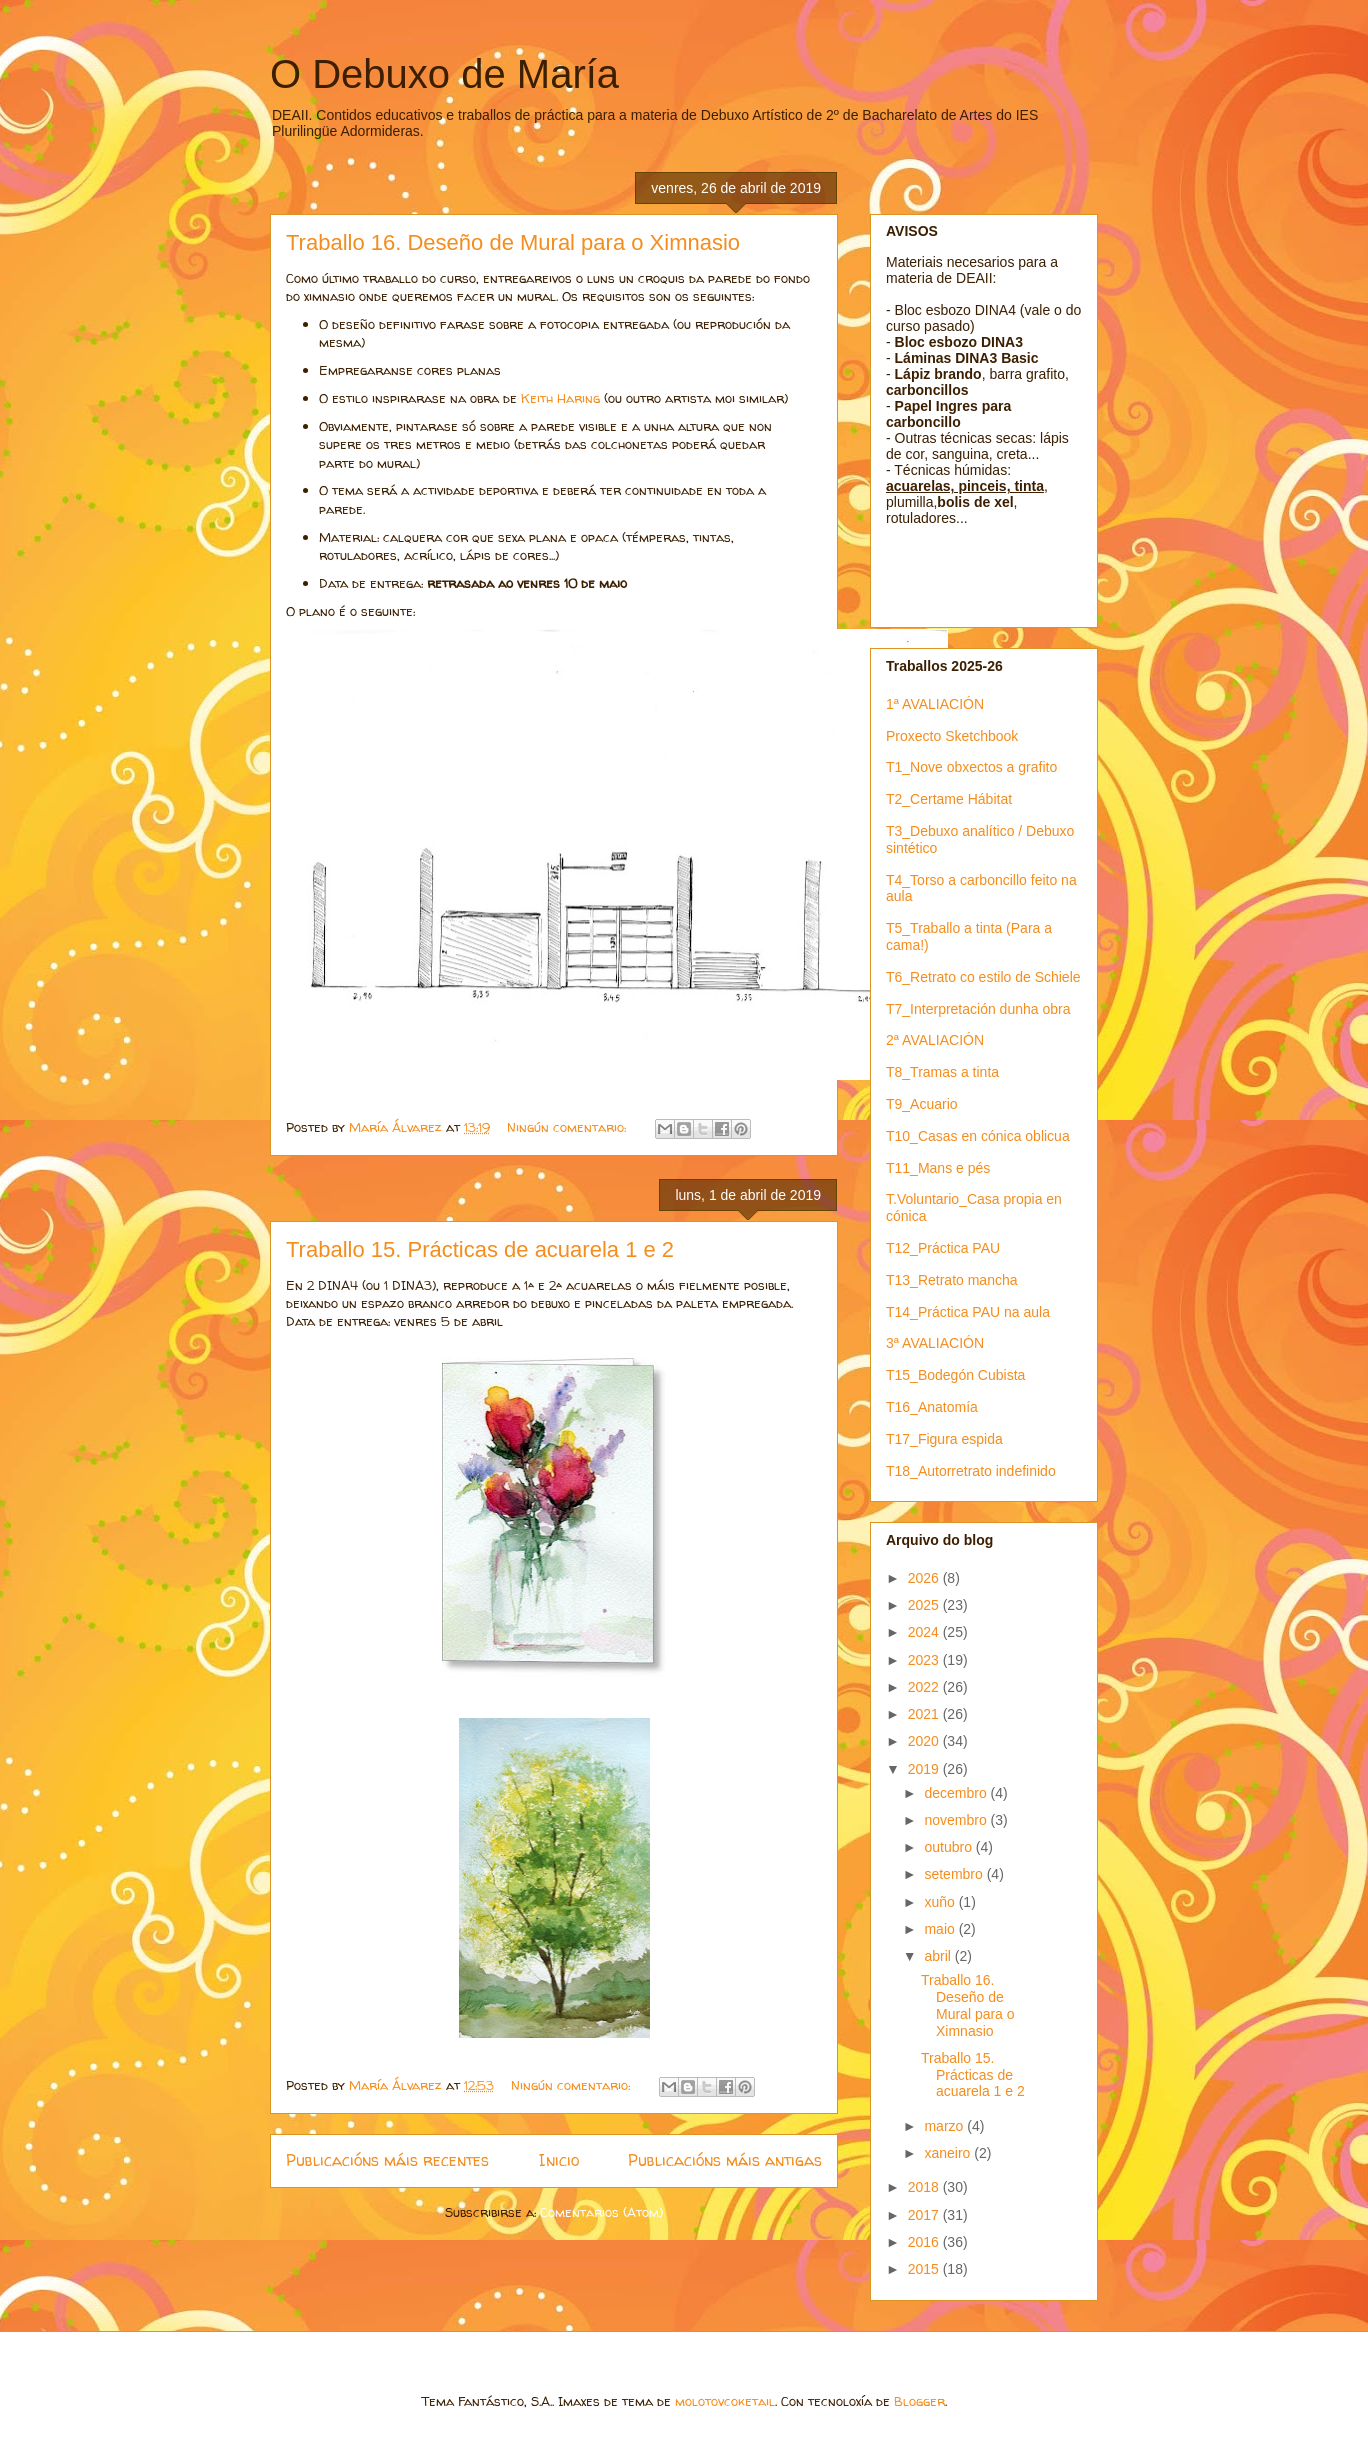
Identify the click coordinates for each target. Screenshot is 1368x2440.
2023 (925, 1660)
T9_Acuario (922, 1104)
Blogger (919, 2401)
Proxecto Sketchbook (952, 736)
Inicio (559, 2160)
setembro (955, 1874)
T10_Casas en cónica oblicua (978, 1136)
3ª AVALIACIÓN (935, 1343)
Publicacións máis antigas (725, 2160)
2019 (925, 1769)
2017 (925, 2215)
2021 (925, 1714)
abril (939, 1956)
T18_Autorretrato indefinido (971, 1471)
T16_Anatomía (932, 1407)
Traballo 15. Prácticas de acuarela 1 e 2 (480, 1249)
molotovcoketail (725, 2401)
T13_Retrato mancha (952, 1280)
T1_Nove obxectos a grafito (971, 767)
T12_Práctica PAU (943, 1248)
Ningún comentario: (568, 1127)
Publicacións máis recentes (387, 2160)
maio (941, 1929)
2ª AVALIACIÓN (935, 1040)
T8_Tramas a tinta (942, 1072)
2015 (925, 2269)
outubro (949, 1847)
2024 (925, 1632)
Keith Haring (558, 398)
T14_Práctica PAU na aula (968, 1312)
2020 (925, 1741)
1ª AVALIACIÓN (935, 704)
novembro (957, 1820)
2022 (925, 1687)
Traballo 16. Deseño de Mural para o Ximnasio (513, 242)
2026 (925, 1578)
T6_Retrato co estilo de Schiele (983, 977)
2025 (925, 1605)
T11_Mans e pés (938, 1168)
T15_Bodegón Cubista (955, 1375)
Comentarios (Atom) (601, 2212)
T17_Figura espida (944, 1439)
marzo (945, 2126)
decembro (957, 1793)
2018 (925, 2187)
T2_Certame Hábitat (949, 799)
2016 (925, 2242)
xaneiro (949, 2153)
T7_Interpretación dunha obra (978, 1009)
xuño (941, 1902)
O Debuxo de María (444, 74)
